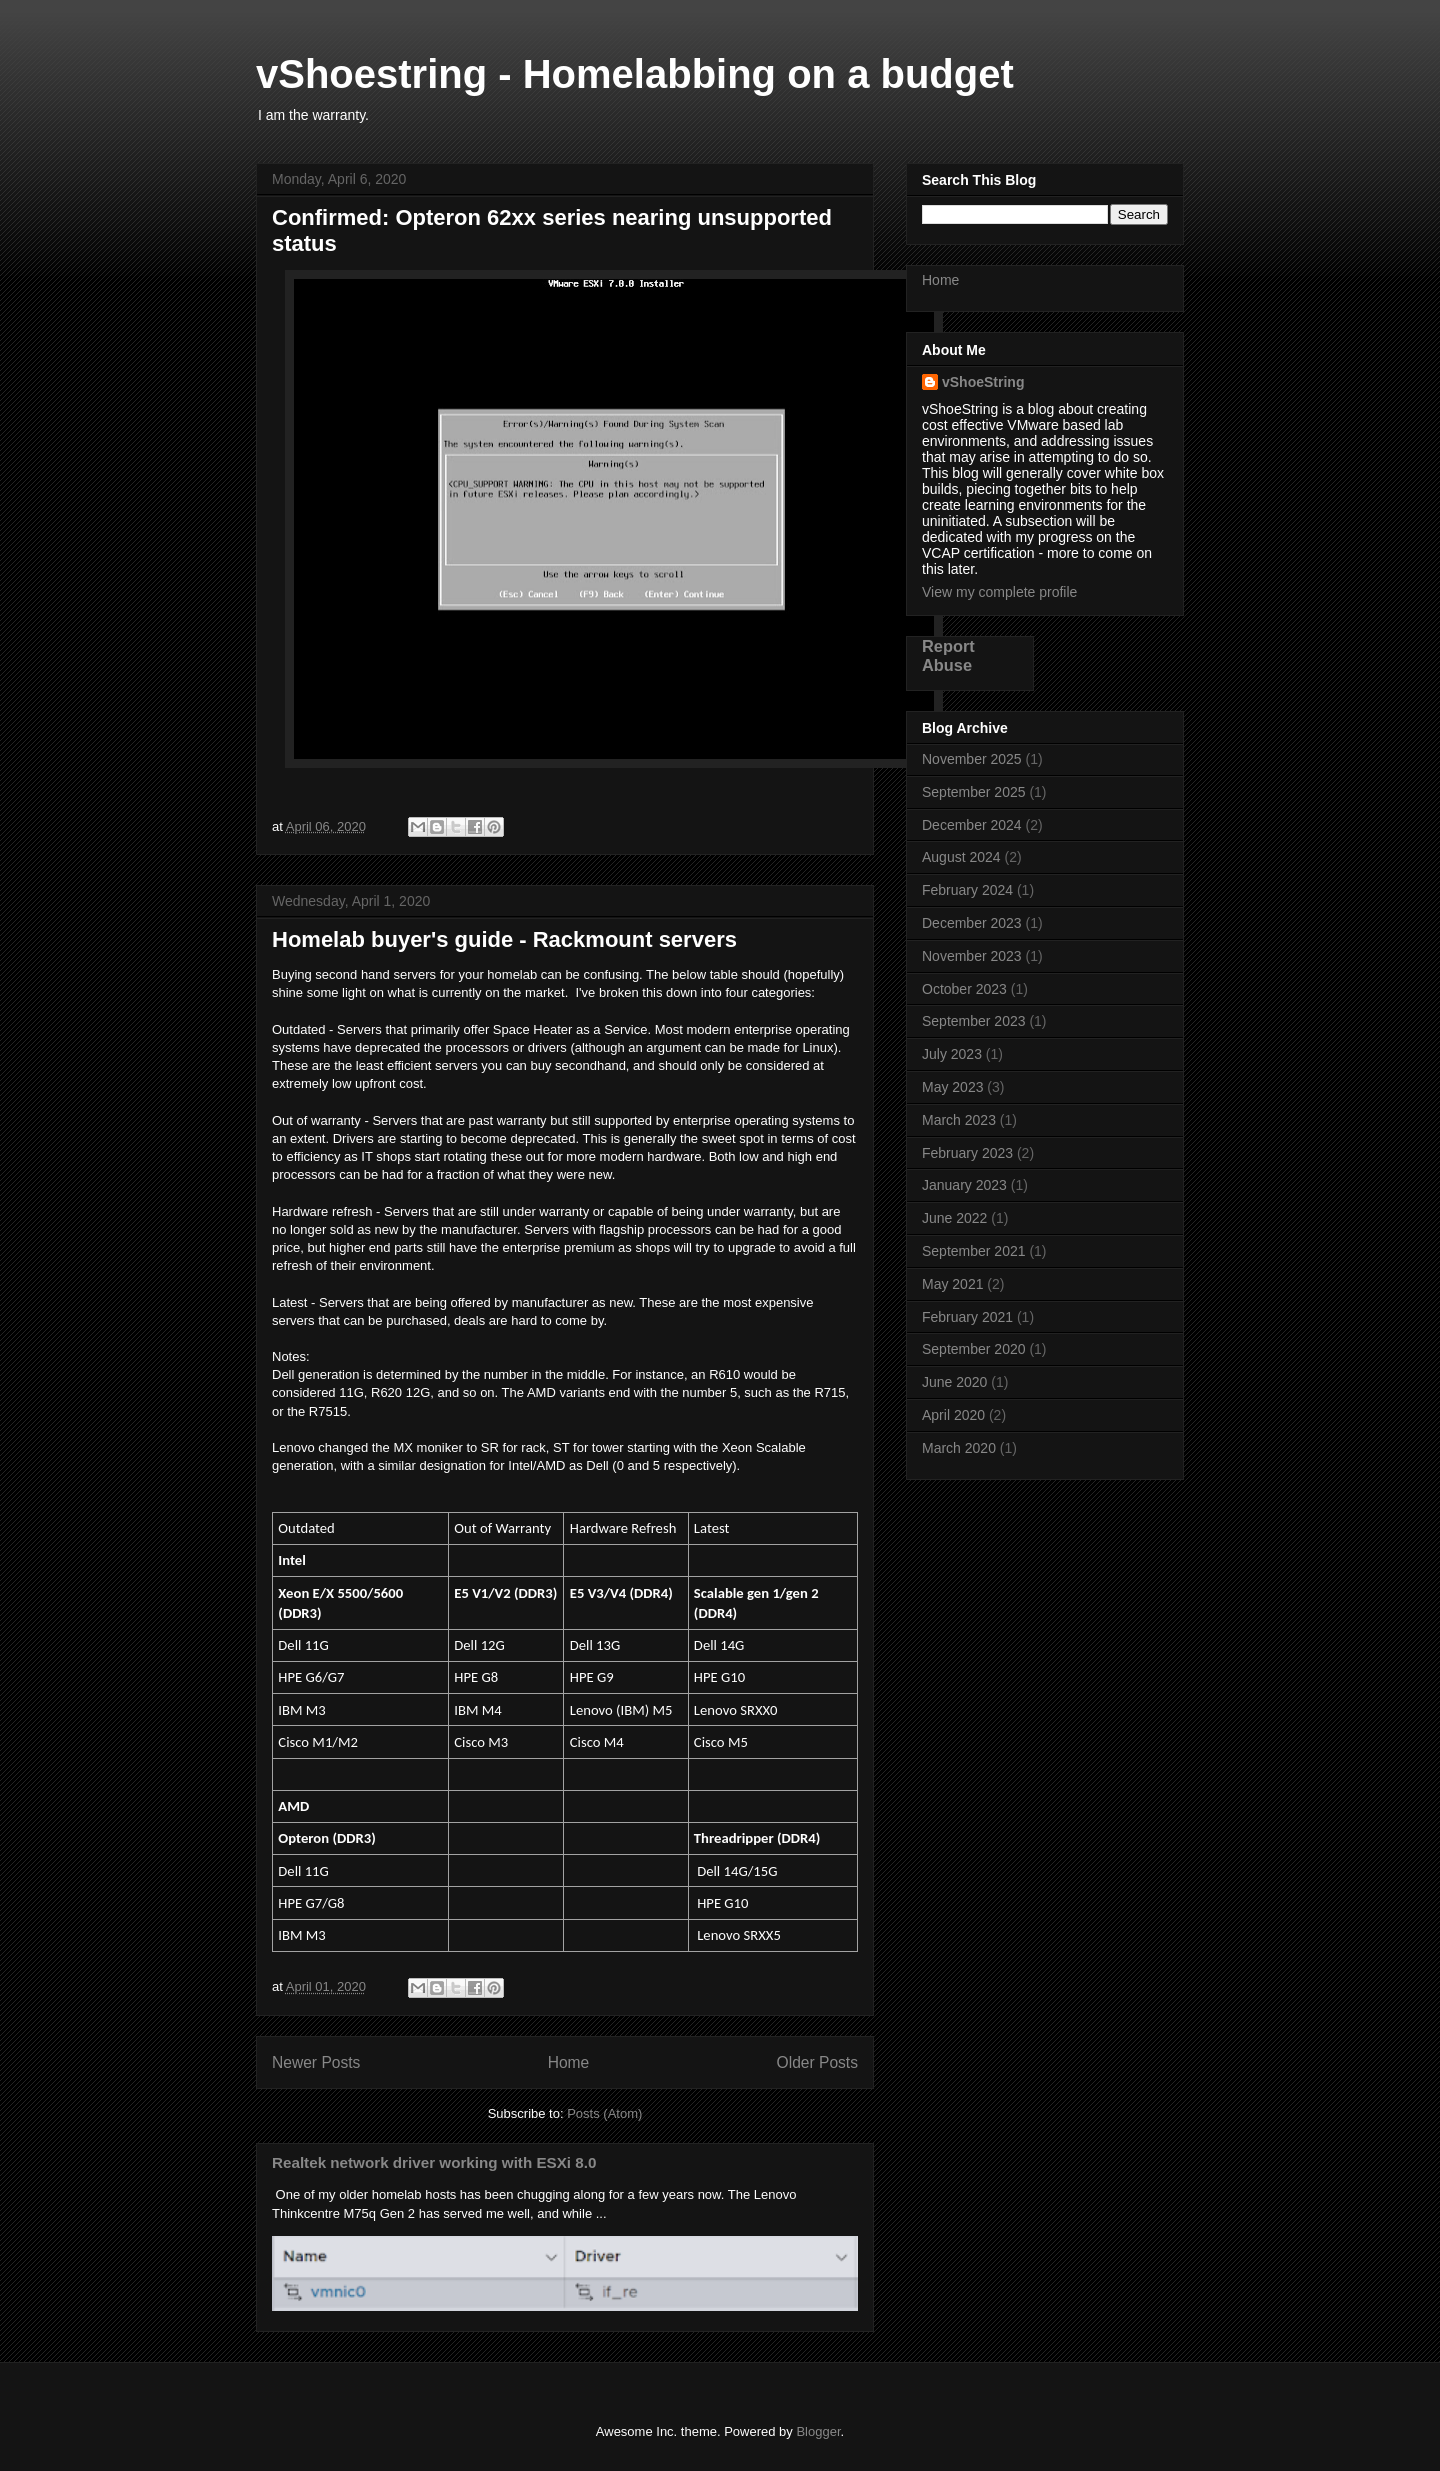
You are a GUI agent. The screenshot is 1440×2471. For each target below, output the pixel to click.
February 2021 (967, 1317)
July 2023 (952, 1054)
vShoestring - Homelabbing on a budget (635, 74)
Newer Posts (316, 2062)
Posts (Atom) (604, 2113)
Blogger (818, 2431)
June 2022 (954, 1218)
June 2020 (954, 1382)
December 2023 (972, 923)
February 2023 (967, 1153)
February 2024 (967, 890)
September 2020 (974, 1349)
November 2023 (972, 956)
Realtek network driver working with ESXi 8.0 (434, 2162)
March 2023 (959, 1120)
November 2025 (972, 759)
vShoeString (983, 382)
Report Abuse (948, 655)
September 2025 (974, 792)
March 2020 (959, 1448)
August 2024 (961, 857)
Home (569, 2062)
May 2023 (952, 1087)
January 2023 (964, 1185)
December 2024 (972, 825)
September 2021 (974, 1251)
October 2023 (964, 989)
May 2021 (952, 1284)
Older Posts (817, 2062)
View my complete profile (999, 592)
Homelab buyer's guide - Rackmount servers (504, 939)
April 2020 (953, 1415)
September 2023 (974, 1021)
